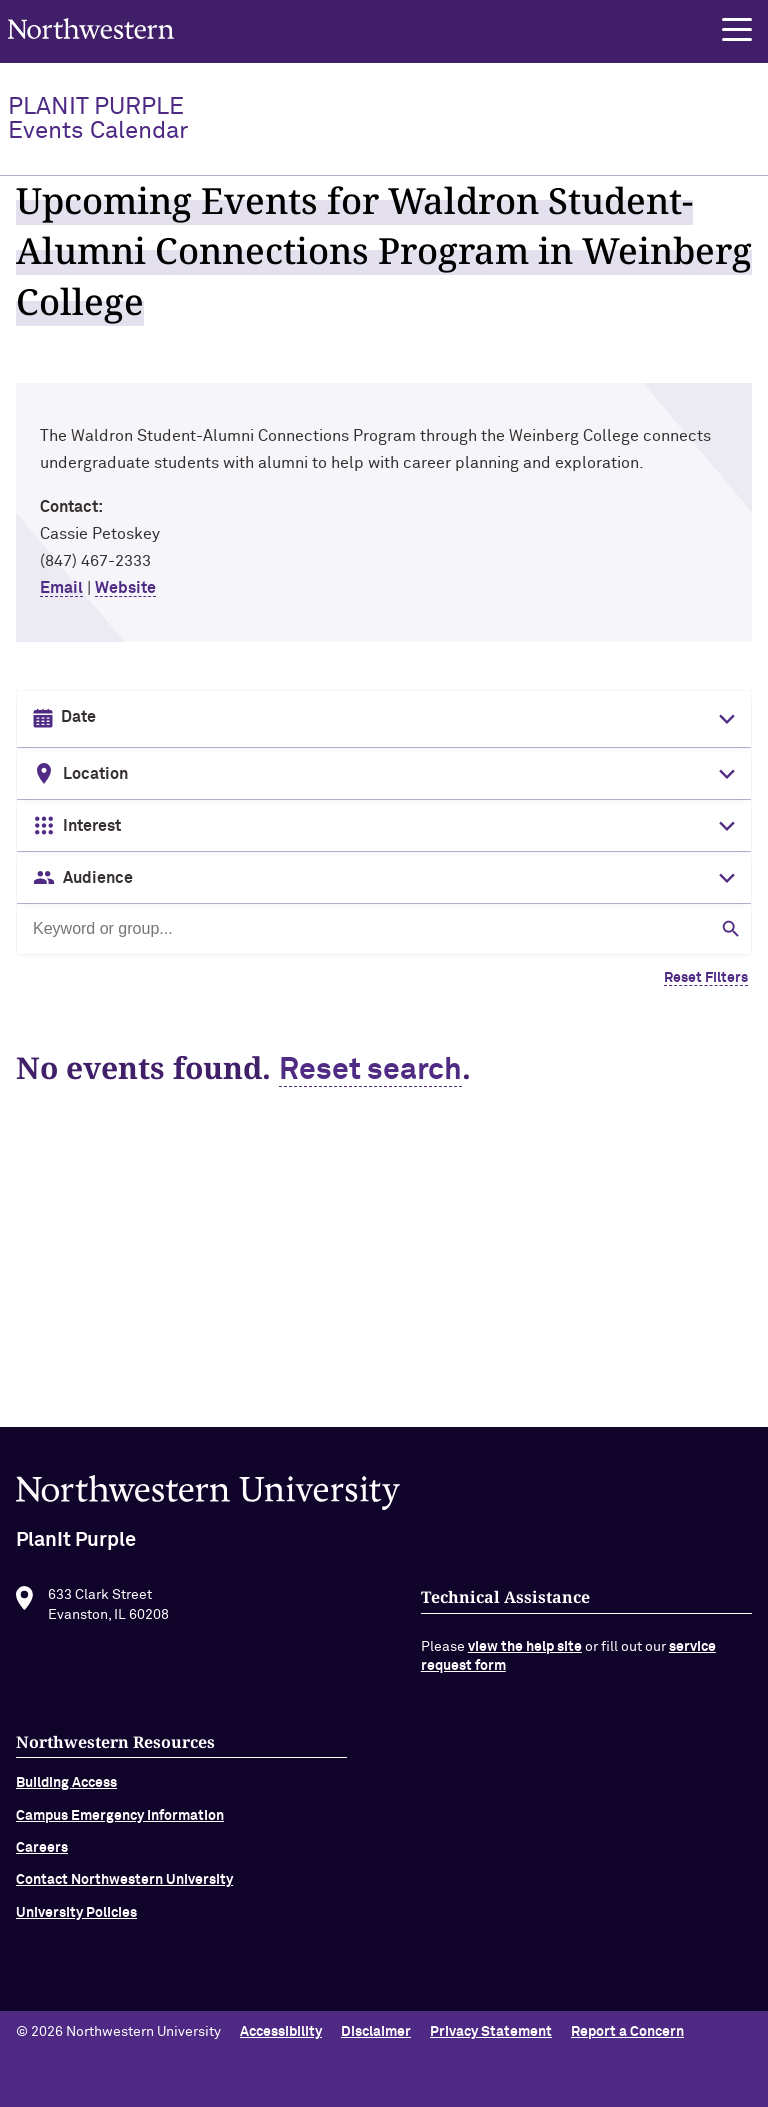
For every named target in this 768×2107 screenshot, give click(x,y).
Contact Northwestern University (124, 1887)
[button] (737, 30)
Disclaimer (376, 2032)
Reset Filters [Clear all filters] (706, 978)
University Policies (76, 1919)
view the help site (525, 1653)
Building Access (66, 1790)
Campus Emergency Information (120, 1822)
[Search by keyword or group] (384, 929)
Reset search (370, 1071)
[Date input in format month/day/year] (382, 718)
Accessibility (281, 2032)
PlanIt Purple (98, 119)
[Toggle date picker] (723, 719)
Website (125, 588)
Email (61, 588)
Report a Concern (627, 2032)
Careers (42, 1854)
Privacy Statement (491, 2032)
